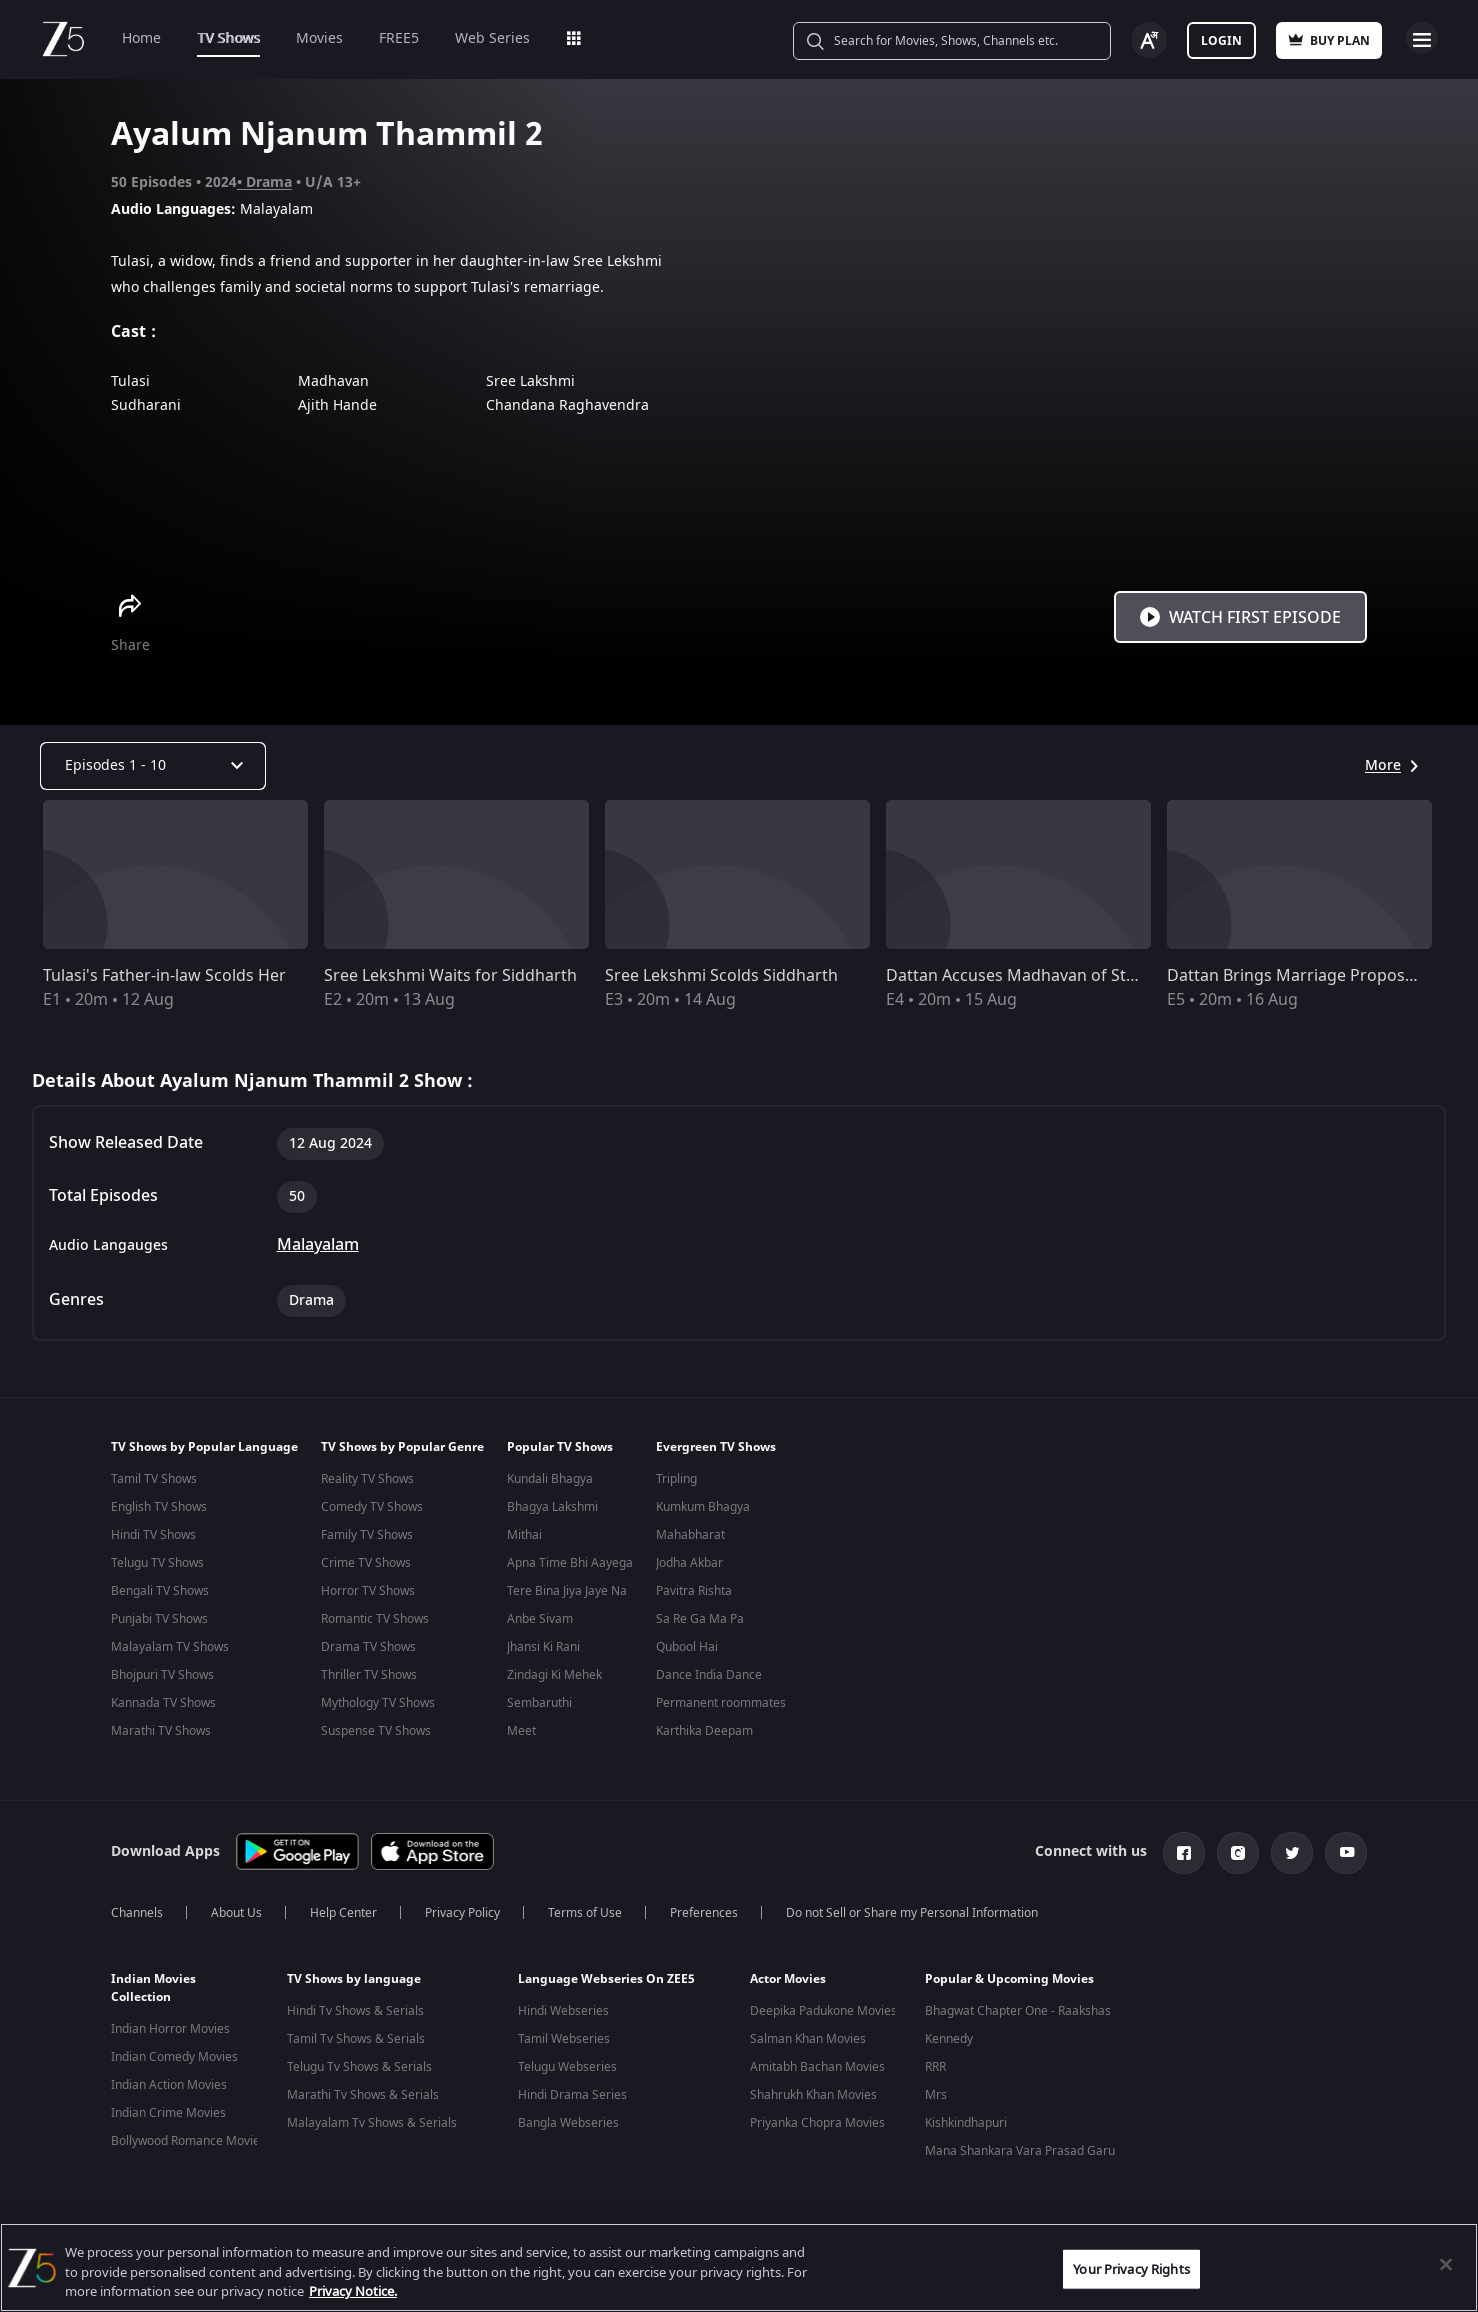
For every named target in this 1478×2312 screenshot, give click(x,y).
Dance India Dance (709, 1675)
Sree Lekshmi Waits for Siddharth (450, 976)
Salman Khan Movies (808, 2035)
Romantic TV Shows (375, 1619)
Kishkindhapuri (966, 2119)
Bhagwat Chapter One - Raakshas (1018, 2007)
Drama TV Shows (368, 1647)
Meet (521, 1731)
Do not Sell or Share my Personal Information (912, 1909)
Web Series (492, 38)
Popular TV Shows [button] (560, 1447)
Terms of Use (585, 1909)
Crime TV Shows (366, 1563)
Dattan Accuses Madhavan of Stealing (1029, 976)
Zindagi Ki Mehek (554, 1675)
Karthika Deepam (704, 1731)
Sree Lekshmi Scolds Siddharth (721, 976)
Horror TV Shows (368, 1591)
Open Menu (1422, 38)
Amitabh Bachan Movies (817, 2063)
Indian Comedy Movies (174, 2053)
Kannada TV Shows (163, 1703)
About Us (236, 1909)
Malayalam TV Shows (170, 1647)
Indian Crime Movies (168, 2109)
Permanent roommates (721, 1703)
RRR (935, 2063)
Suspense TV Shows (376, 1731)
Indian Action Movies (169, 2081)
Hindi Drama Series (572, 2091)
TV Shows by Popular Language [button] (204, 1447)
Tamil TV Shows (154, 1479)
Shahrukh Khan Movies (813, 2091)
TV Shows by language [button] (354, 1975)
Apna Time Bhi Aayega (570, 1563)
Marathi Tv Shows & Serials (363, 2091)
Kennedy (949, 2035)
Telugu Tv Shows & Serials (359, 2063)
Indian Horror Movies (170, 2025)
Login (1221, 41)
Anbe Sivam (540, 1619)
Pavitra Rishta (694, 1591)
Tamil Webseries (564, 2035)
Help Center (343, 1909)
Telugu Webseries (567, 2063)
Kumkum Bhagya (703, 1507)
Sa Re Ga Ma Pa (700, 1619)
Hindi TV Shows (153, 1535)
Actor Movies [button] (788, 1975)
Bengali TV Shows (160, 1591)
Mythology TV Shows (378, 1703)
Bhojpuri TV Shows (162, 1675)
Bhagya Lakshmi (552, 1507)
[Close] (1446, 2264)
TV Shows (228, 38)
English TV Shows (159, 1507)
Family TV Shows (367, 1535)
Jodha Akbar (689, 1563)
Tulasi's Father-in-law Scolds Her (164, 976)
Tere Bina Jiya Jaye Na (567, 1591)
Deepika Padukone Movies (823, 2007)
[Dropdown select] (153, 766)
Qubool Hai (687, 1647)
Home (141, 38)
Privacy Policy (462, 1909)
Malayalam (318, 1245)
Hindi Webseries (563, 2007)
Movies (319, 38)
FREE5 (399, 38)
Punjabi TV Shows (159, 1619)
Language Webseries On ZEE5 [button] (606, 1975)
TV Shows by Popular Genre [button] (402, 1447)
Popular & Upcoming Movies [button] (1009, 1975)
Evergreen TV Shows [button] (716, 1447)
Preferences (704, 1909)
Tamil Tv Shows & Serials (356, 2035)
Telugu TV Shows (157, 1563)
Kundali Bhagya (550, 1479)
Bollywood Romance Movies (188, 2137)
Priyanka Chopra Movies (817, 2119)
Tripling (676, 1479)
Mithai (524, 1535)
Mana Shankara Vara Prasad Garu (1020, 2147)
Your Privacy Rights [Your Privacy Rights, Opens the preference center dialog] (1131, 2268)
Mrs (936, 2091)
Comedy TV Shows (372, 1507)
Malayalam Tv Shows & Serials (372, 2119)
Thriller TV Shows (369, 1675)
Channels (137, 1909)
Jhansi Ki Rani (543, 1647)
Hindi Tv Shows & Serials (355, 2007)
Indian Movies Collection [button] (153, 1984)
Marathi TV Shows (161, 1731)
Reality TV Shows (367, 1479)
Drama (269, 182)
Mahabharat (690, 1535)
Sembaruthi (539, 1703)
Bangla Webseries (568, 2119)
